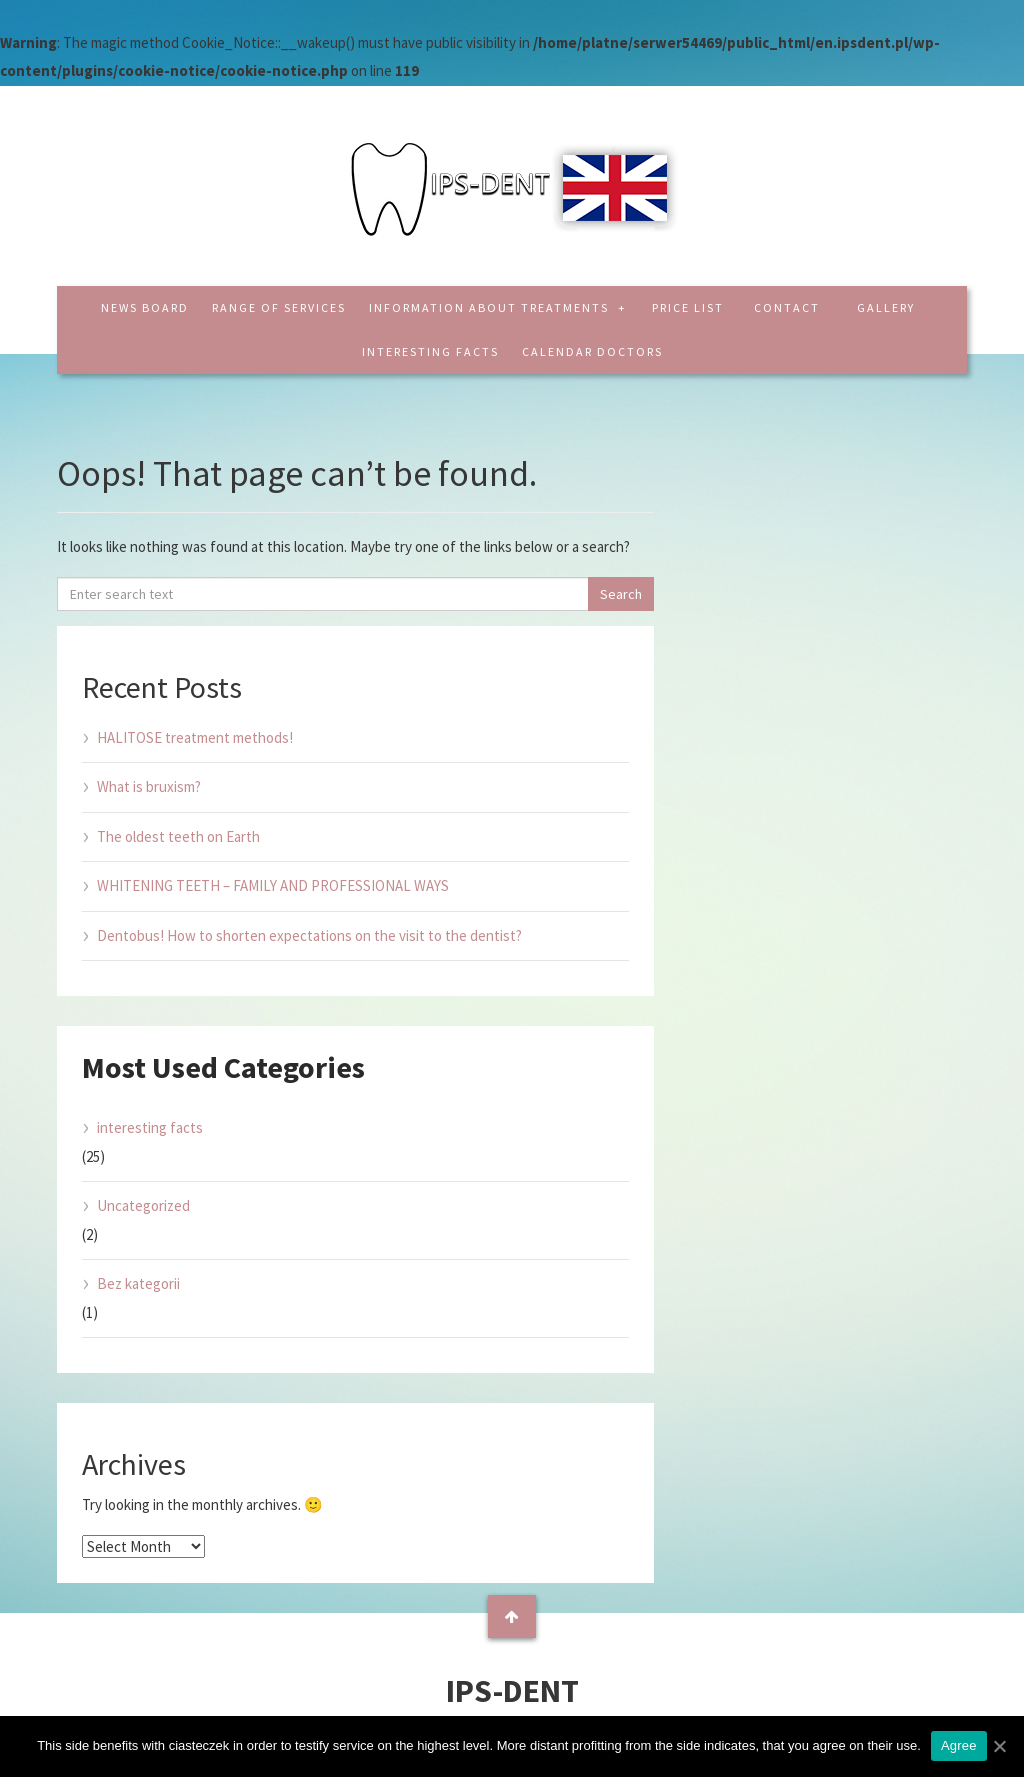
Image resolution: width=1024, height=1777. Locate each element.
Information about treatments (491, 307)
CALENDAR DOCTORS (592, 351)
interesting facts (430, 351)
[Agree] (999, 1746)
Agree (959, 1745)
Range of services (279, 307)
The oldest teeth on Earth (178, 836)
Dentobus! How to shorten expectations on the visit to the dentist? (309, 935)
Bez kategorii (138, 1283)
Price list (688, 307)
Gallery (886, 307)
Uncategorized (143, 1205)
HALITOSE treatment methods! (195, 737)
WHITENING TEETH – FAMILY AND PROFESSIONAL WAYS (273, 885)
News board (145, 307)
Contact (787, 307)
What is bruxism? (149, 786)
